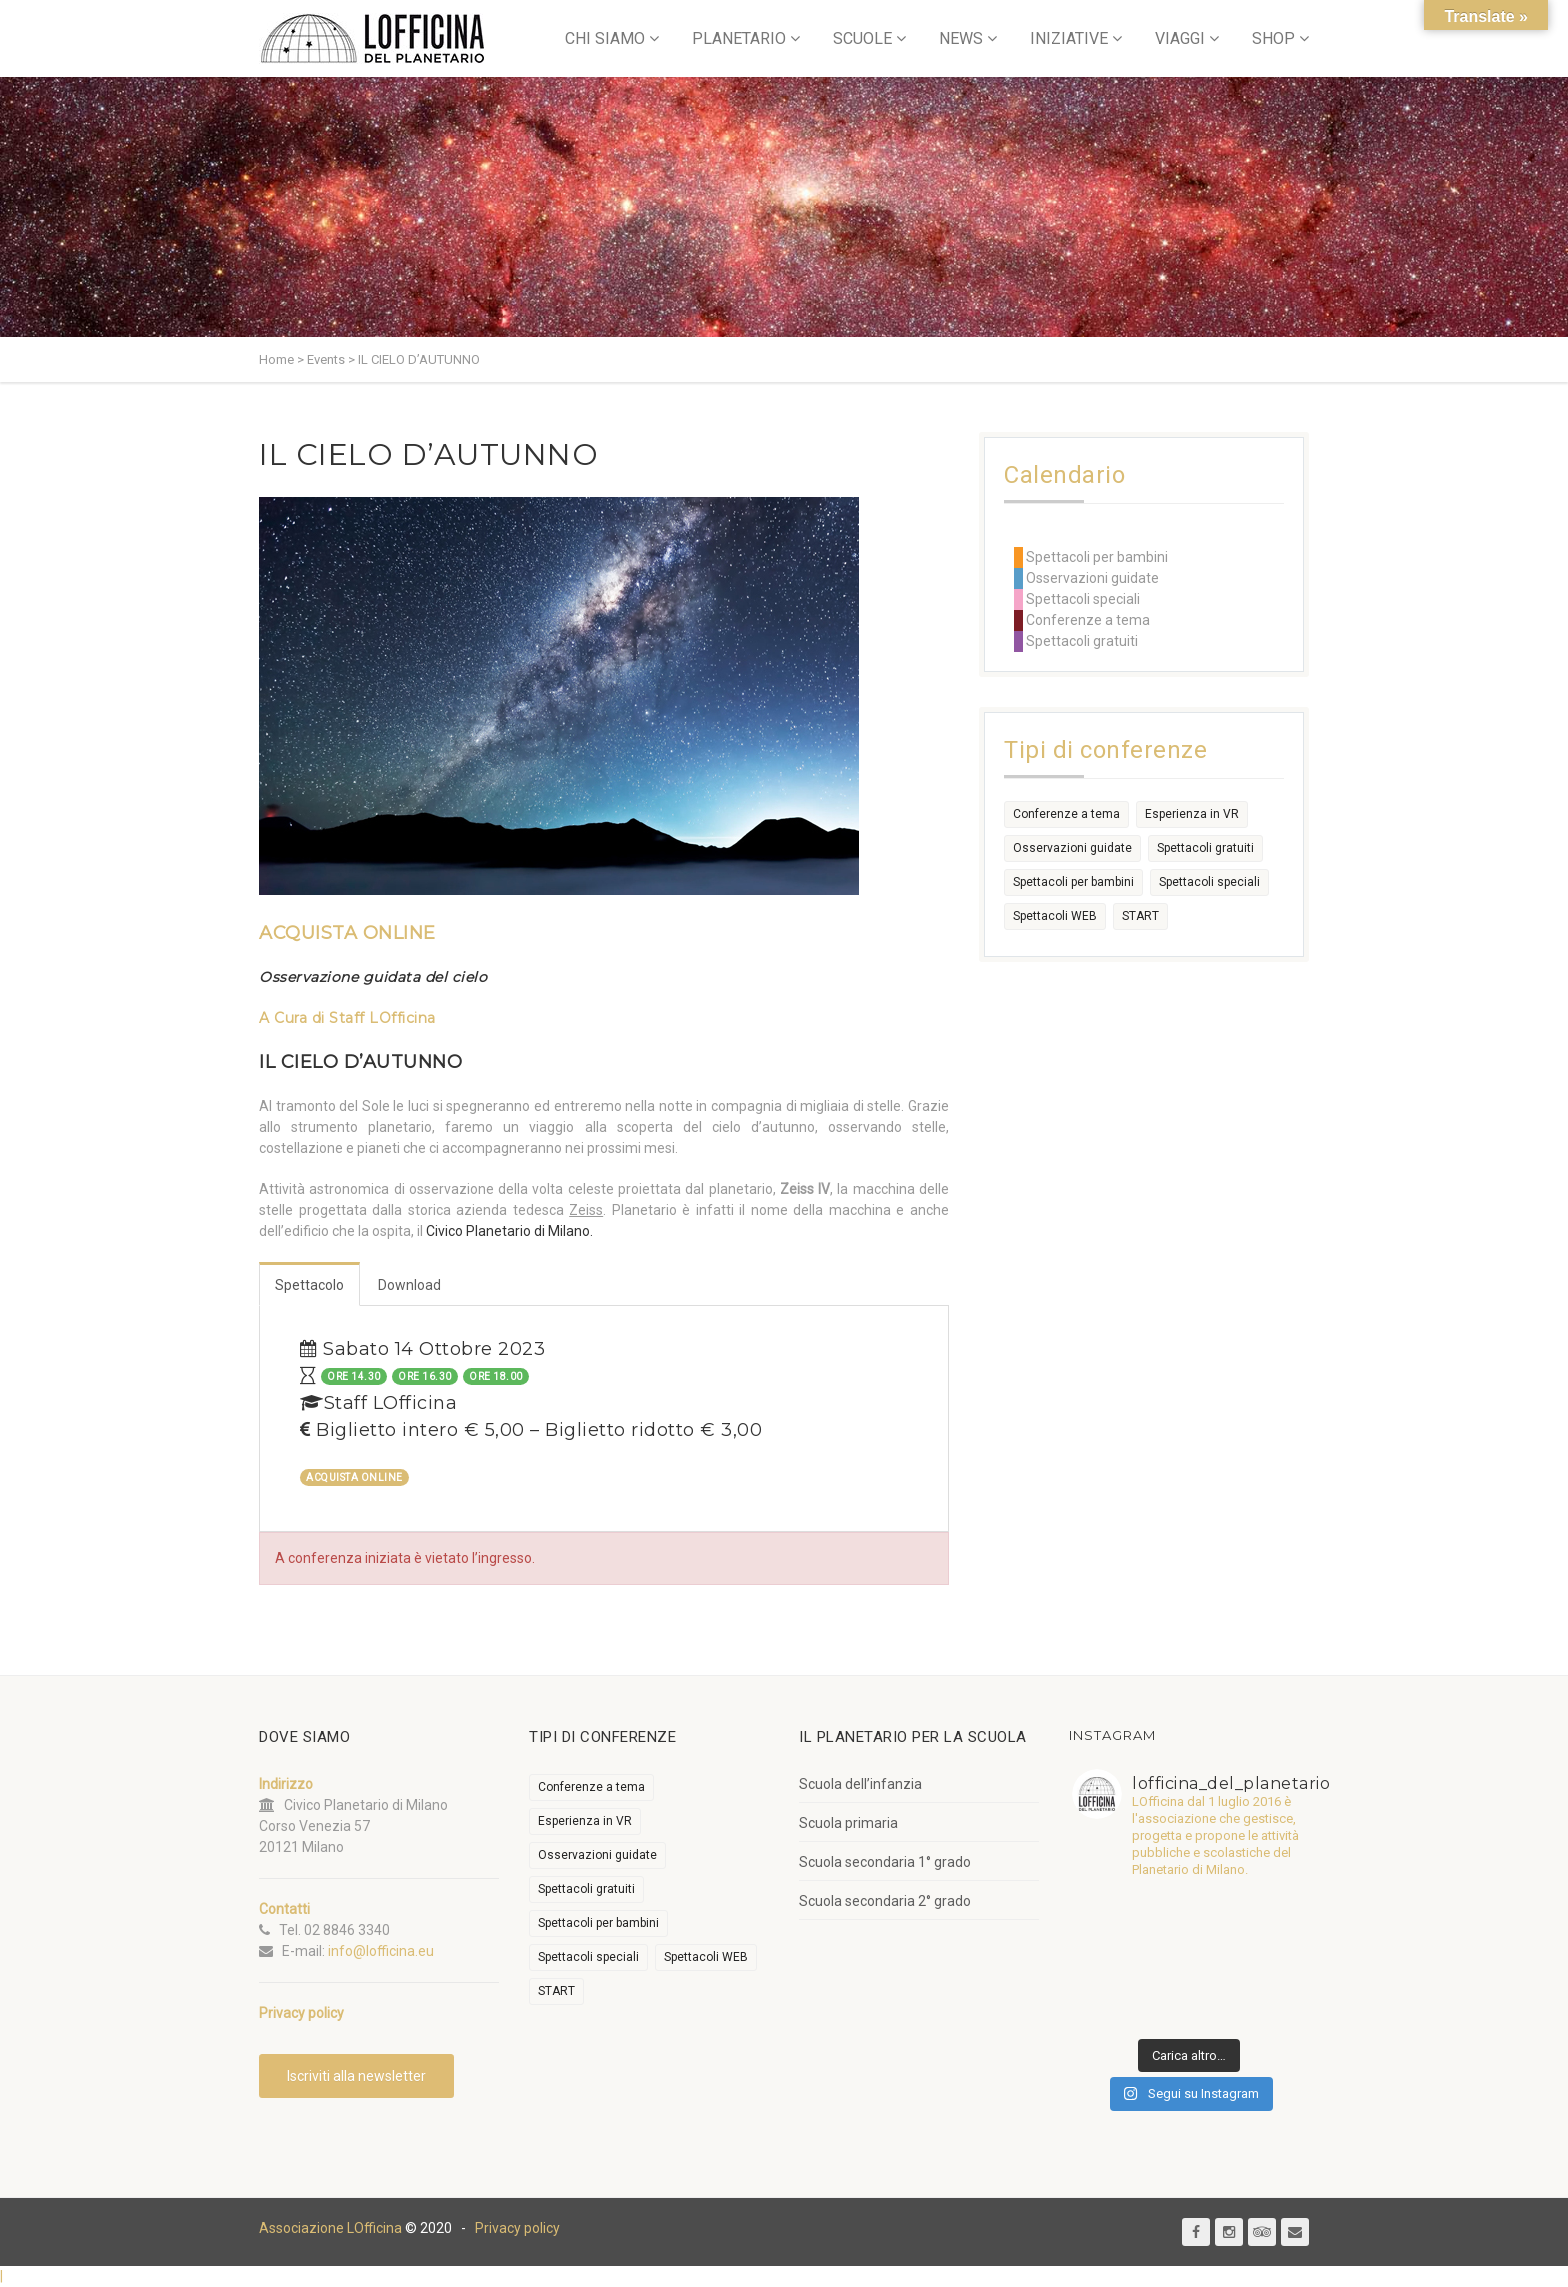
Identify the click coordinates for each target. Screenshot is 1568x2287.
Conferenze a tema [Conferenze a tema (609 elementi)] (1066, 814)
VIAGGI (1180, 38)
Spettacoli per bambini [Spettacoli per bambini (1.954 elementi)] (1073, 882)
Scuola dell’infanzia (860, 1784)
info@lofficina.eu (381, 1951)
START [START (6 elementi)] (1140, 916)
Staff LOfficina (382, 1018)
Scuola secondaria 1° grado (885, 1862)
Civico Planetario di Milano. (509, 1231)
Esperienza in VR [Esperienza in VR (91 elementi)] (1192, 814)
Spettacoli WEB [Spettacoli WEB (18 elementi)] (1055, 916)
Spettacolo (309, 1285)
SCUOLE (862, 38)
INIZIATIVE (1069, 38)
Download (409, 1285)
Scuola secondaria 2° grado (885, 1901)
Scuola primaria (848, 1823)
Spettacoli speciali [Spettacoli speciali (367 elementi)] (1209, 882)
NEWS (961, 38)
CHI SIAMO (605, 38)
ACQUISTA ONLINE (347, 933)
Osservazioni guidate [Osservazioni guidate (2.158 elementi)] (1072, 848)
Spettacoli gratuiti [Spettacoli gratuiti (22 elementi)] (1205, 848)
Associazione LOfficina (330, 2228)
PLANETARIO (739, 38)
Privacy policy (517, 2228)
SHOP (1273, 38)
